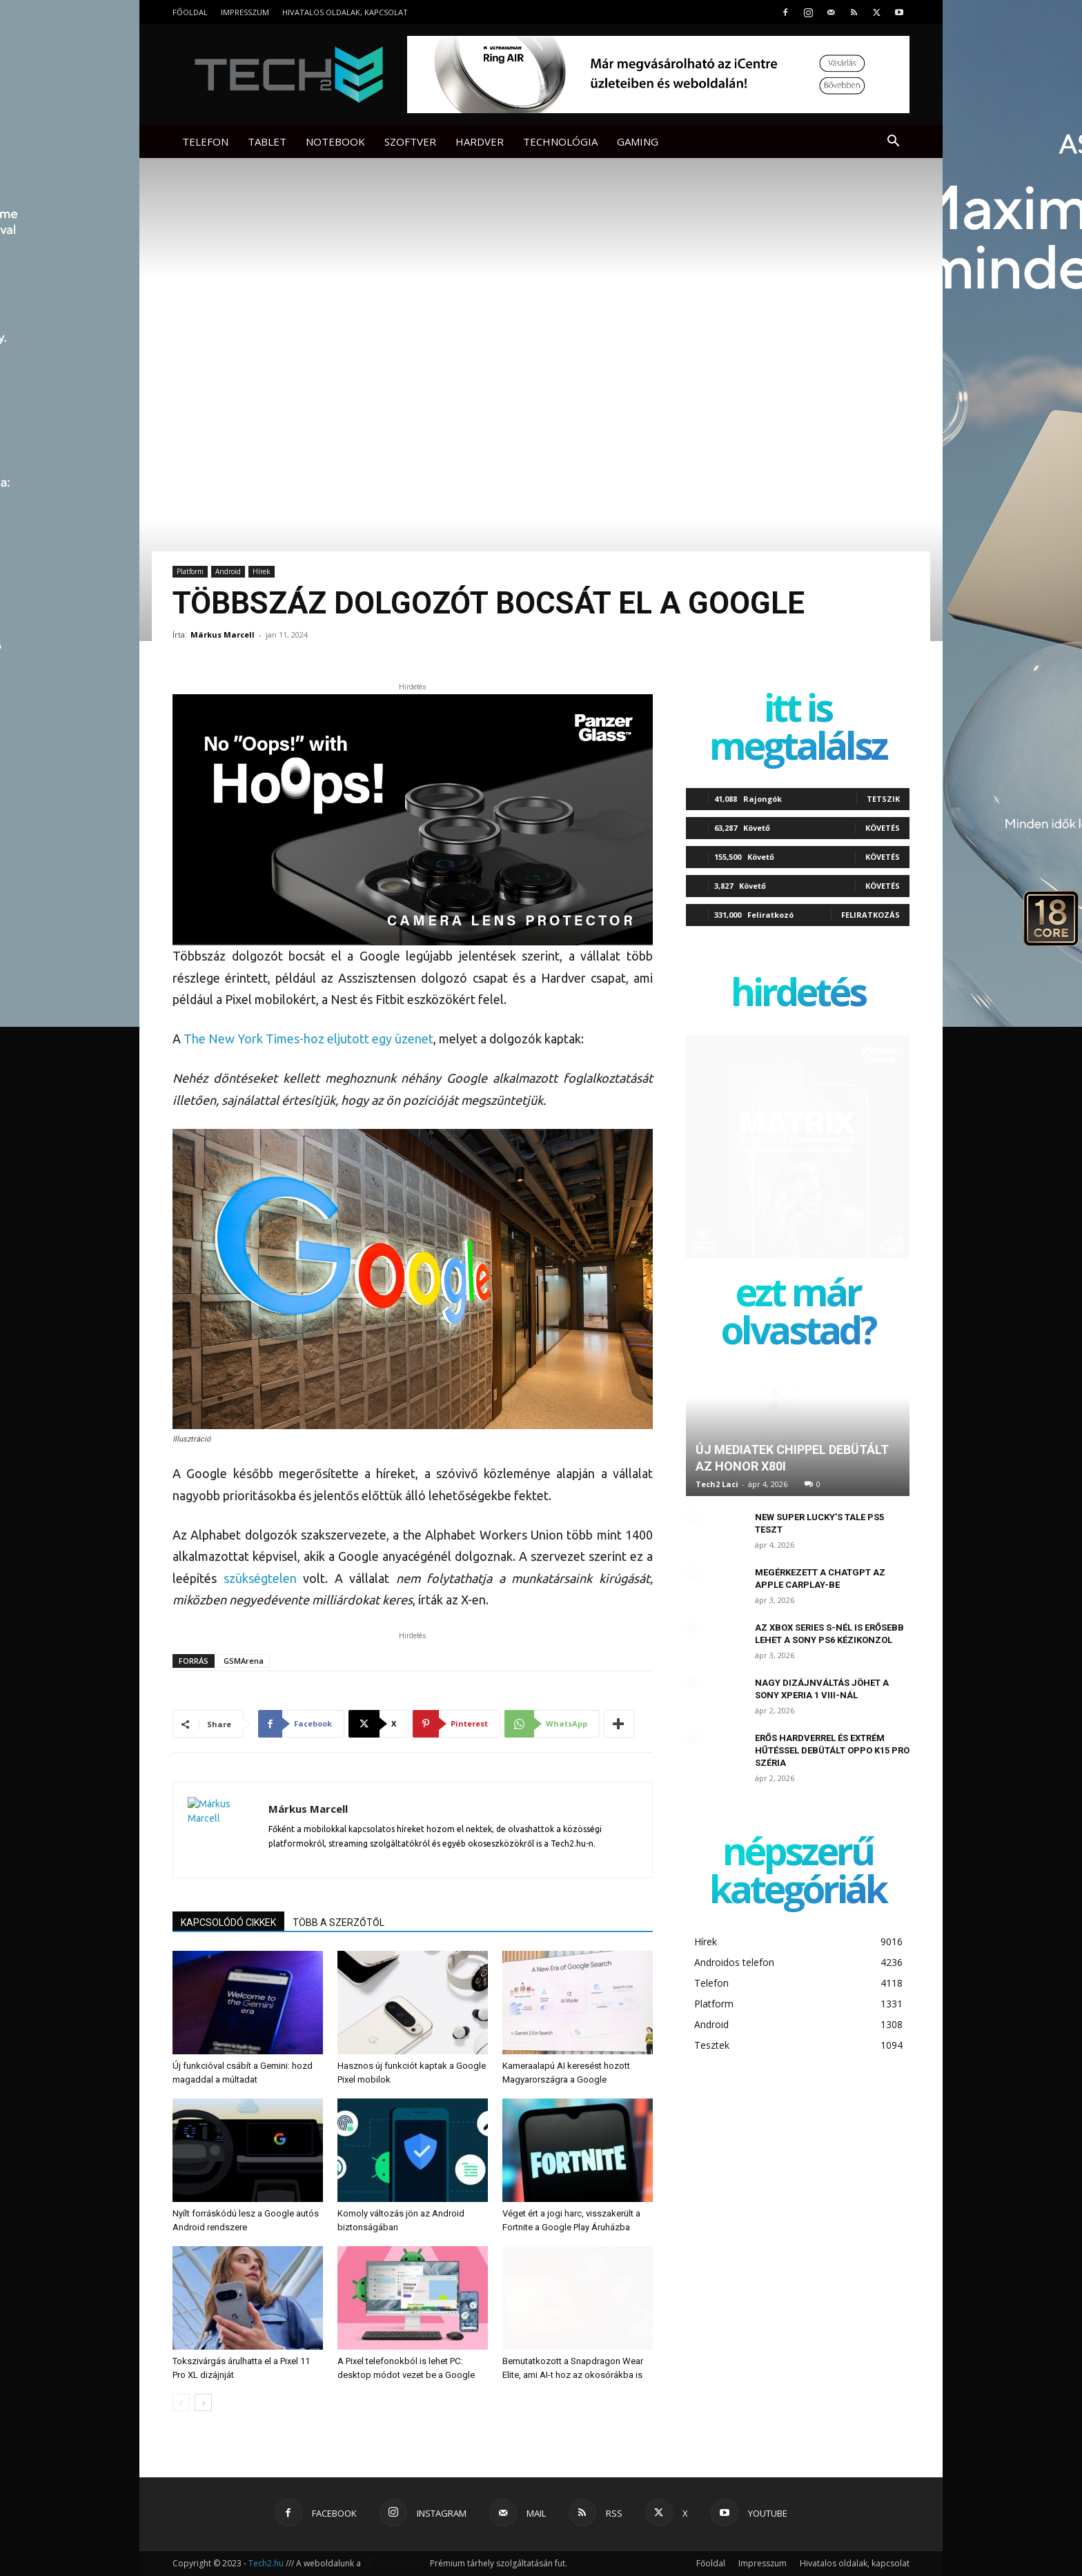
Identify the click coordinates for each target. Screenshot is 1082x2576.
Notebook (335, 141)
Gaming (637, 141)
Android (228, 571)
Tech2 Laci (717, 1484)
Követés (882, 828)
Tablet (267, 141)
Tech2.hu (266, 2563)
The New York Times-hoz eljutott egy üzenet (308, 1038)
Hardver (479, 141)
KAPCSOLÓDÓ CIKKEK (228, 1922)
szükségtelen (260, 1578)
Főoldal (190, 12)
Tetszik (883, 799)
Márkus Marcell (222, 634)
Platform (190, 571)
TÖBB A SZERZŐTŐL (338, 1922)
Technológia (560, 141)
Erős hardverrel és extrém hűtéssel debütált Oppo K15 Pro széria (832, 1750)
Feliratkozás (870, 915)
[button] (892, 142)
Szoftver (410, 141)
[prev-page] (181, 2402)
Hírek (261, 571)
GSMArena (244, 1660)
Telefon (205, 141)
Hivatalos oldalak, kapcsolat (345, 12)
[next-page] (203, 2402)
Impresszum (245, 12)
